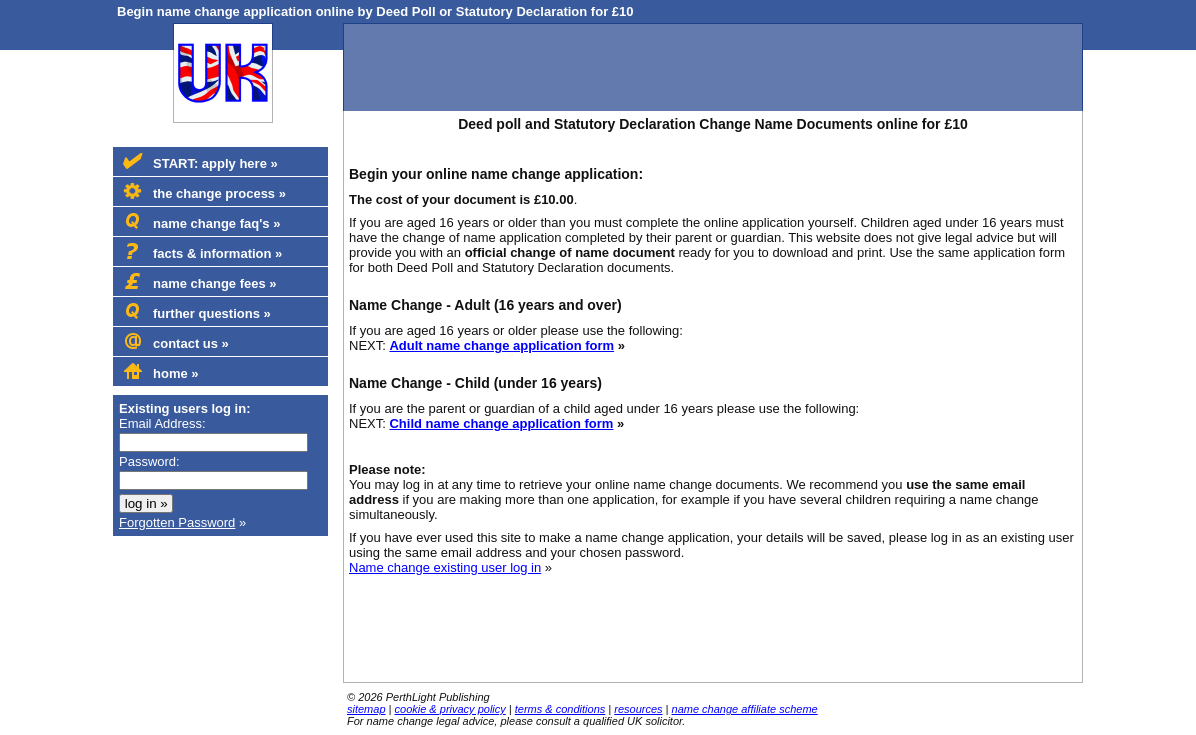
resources (638, 709)
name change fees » (200, 282)
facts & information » (202, 252)
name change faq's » (201, 222)
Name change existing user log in (445, 567)
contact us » (176, 342)
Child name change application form (501, 423)
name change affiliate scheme (745, 709)
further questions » (197, 312)
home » (161, 372)
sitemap (366, 709)
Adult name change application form (501, 345)
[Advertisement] (713, 68)
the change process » (204, 192)
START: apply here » (200, 162)
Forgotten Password (177, 522)
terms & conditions (560, 709)
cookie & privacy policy (450, 709)
